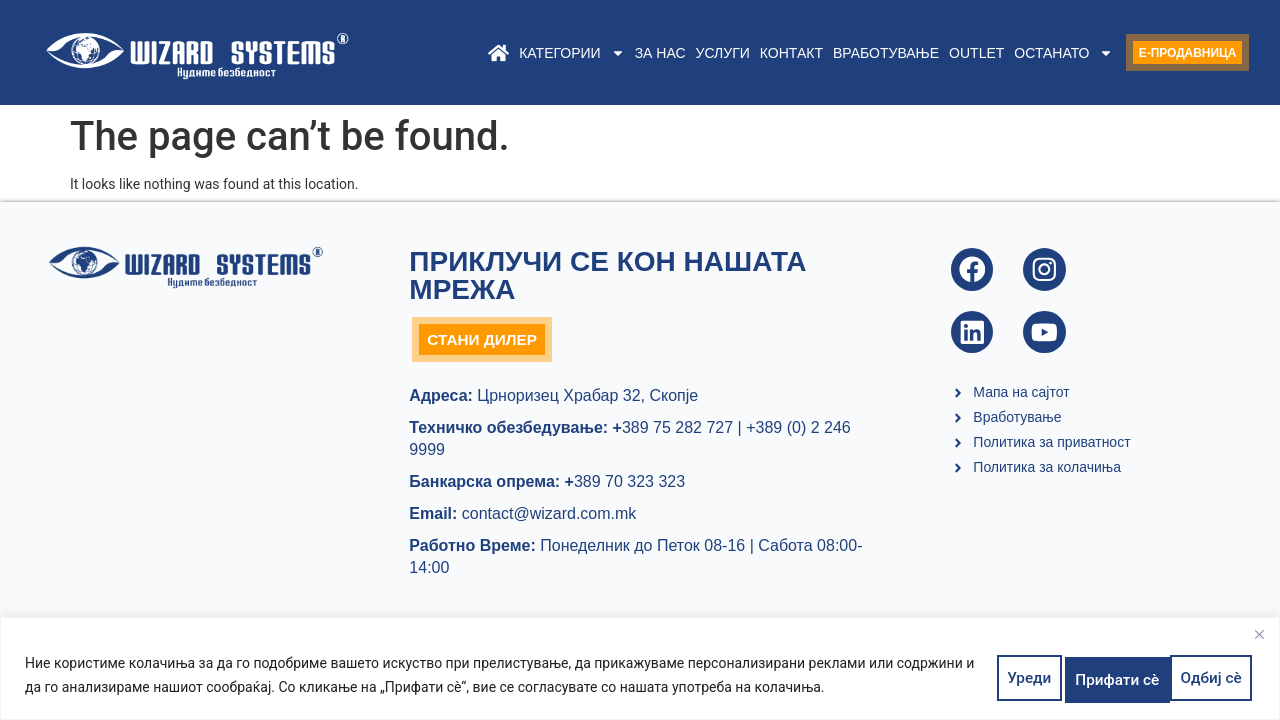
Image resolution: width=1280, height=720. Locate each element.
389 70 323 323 (625, 486)
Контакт (752, 53)
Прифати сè (1199, 678)
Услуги (684, 53)
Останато (1025, 53)
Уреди (1005, 678)
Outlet (938, 53)
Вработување (847, 53)
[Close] (1259, 642)
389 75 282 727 (670, 432)
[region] (640, 672)
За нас (621, 53)
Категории (533, 53)
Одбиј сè (1092, 678)
